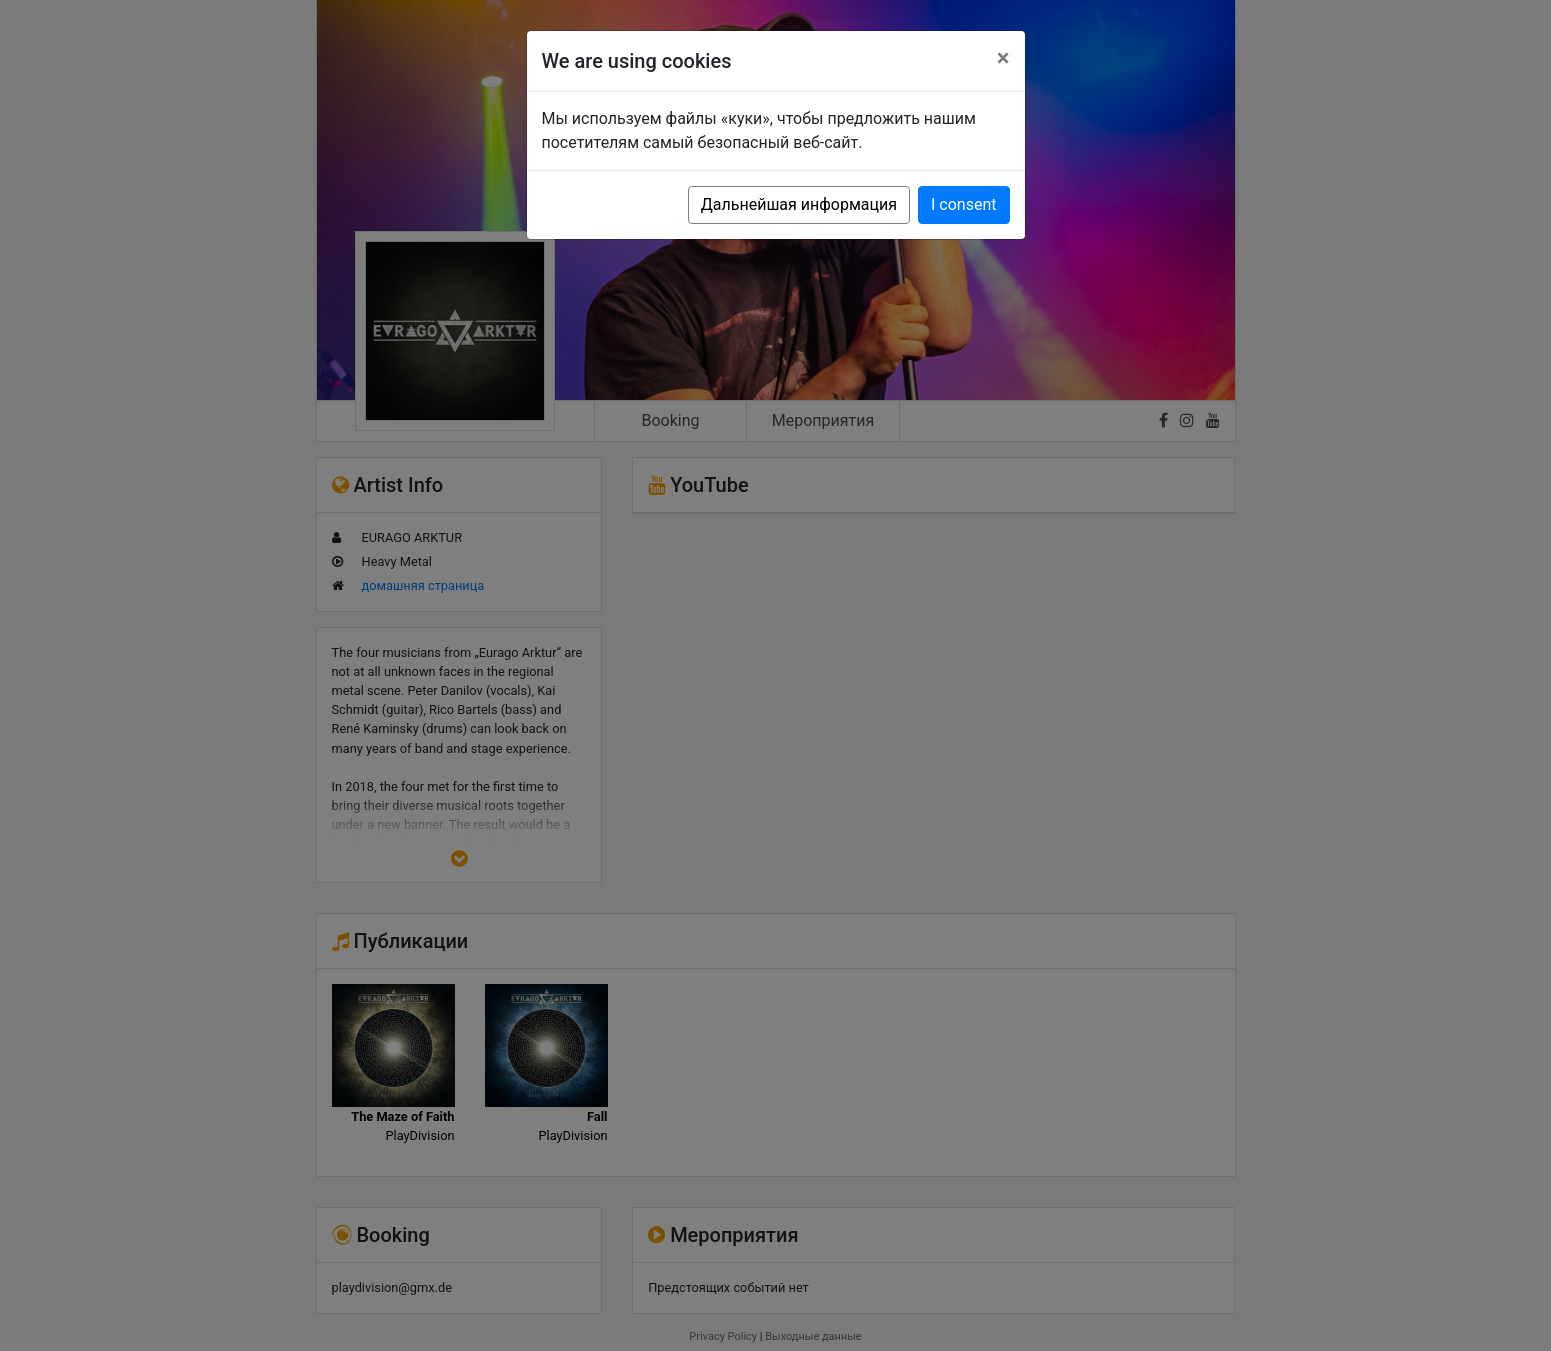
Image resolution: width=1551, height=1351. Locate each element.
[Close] (1003, 58)
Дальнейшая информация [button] (799, 204)
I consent (963, 204)
